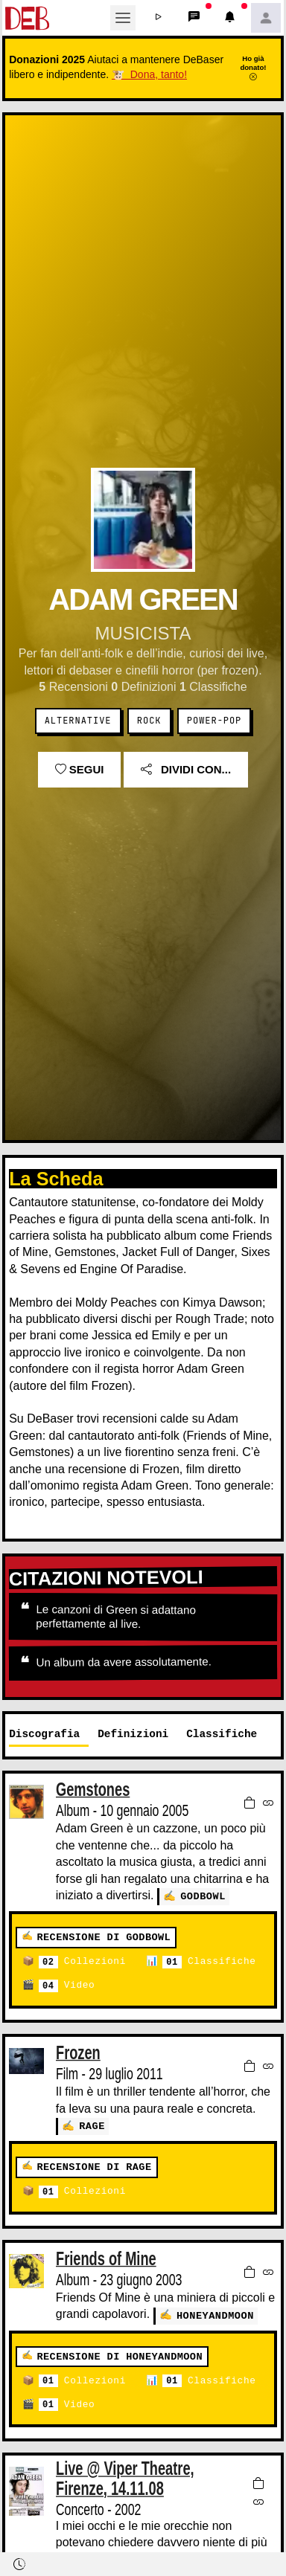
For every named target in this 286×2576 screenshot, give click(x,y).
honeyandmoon (215, 2314)
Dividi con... (186, 769)
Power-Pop (214, 721)
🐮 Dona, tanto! (149, 74)
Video (67, 1985)
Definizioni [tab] (133, 1734)
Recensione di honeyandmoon (119, 2355)
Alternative (78, 721)
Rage (92, 2125)
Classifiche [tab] (221, 1734)
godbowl (203, 1896)
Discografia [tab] (44, 1734)
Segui (79, 769)
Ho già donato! (253, 67)
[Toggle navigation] (123, 18)
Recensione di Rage (93, 2166)
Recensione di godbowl (103, 1937)
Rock (149, 721)
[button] (159, 18)
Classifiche (208, 1961)
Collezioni (82, 1961)
